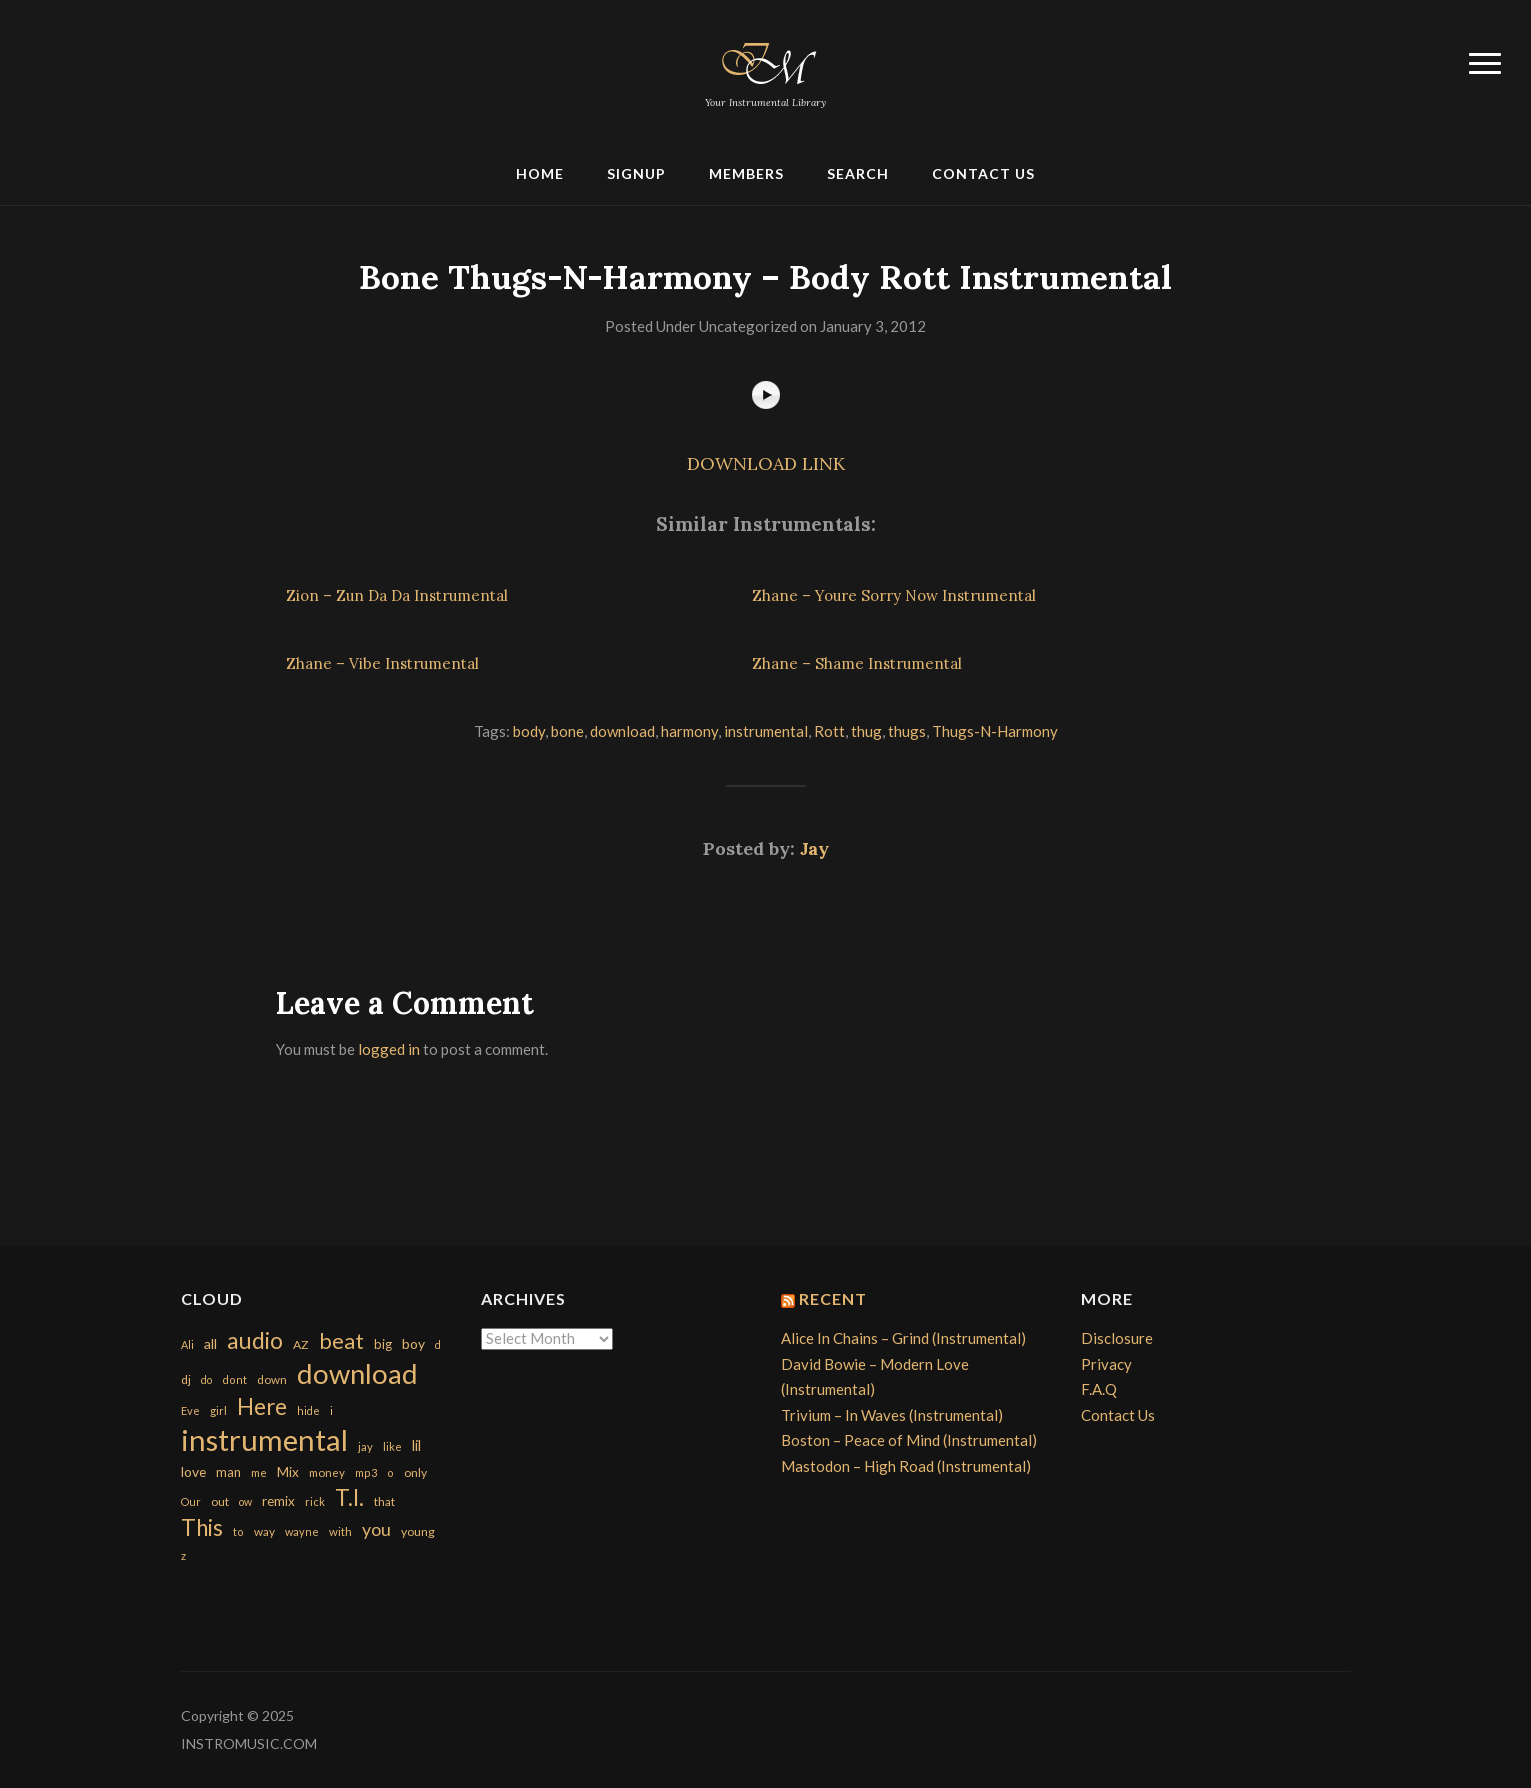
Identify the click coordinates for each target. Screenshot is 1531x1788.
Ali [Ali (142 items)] (187, 1344)
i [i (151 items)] (331, 1410)
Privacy (1106, 1364)
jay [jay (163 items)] (365, 1446)
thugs (907, 731)
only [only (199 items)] (415, 1472)
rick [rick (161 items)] (315, 1501)
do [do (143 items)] (206, 1379)
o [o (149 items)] (390, 1472)
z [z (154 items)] (183, 1555)
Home (540, 173)
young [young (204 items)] (418, 1531)
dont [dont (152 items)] (234, 1379)
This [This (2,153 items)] (202, 1527)
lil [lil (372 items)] (416, 1445)
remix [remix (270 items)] (278, 1501)
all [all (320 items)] (210, 1343)
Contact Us (983, 173)
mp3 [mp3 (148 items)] (366, 1472)
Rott (829, 731)
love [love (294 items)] (193, 1471)
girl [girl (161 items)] (218, 1410)
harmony (689, 731)
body (529, 731)
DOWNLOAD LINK (766, 463)
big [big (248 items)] (383, 1344)
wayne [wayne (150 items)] (302, 1531)
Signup (636, 173)
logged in (389, 1049)
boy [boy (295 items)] (413, 1343)
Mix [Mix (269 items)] (288, 1472)
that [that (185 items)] (384, 1501)
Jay (814, 848)
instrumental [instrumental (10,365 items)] (264, 1439)
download (622, 731)
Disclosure (1117, 1338)
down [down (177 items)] (272, 1379)
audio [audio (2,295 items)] (255, 1340)
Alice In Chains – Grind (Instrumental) (903, 1338)
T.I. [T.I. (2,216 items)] (349, 1497)
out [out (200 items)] (220, 1501)
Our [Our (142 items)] (191, 1501)
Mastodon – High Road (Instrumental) (906, 1466)
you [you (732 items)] (376, 1529)
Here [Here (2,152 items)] (262, 1406)
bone (567, 731)
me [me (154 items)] (259, 1472)
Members (746, 173)
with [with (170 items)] (340, 1531)
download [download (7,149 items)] (357, 1373)
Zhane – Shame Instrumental (857, 663)
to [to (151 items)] (238, 1531)
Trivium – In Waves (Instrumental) (892, 1415)
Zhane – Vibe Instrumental (382, 663)
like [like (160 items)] (392, 1446)
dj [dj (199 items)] (186, 1379)
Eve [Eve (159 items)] (190, 1410)
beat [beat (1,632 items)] (341, 1341)
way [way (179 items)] (264, 1531)
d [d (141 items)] (438, 1344)
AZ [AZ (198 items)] (301, 1344)
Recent (833, 1298)
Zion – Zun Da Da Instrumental (397, 595)
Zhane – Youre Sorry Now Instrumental (894, 595)
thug (866, 731)
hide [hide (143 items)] (308, 1410)
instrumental (766, 731)
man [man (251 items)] (228, 1472)
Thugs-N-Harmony (995, 731)
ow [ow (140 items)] (245, 1501)
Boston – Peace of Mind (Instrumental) (909, 1440)
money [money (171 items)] (327, 1472)
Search (858, 173)
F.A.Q (1099, 1389)
